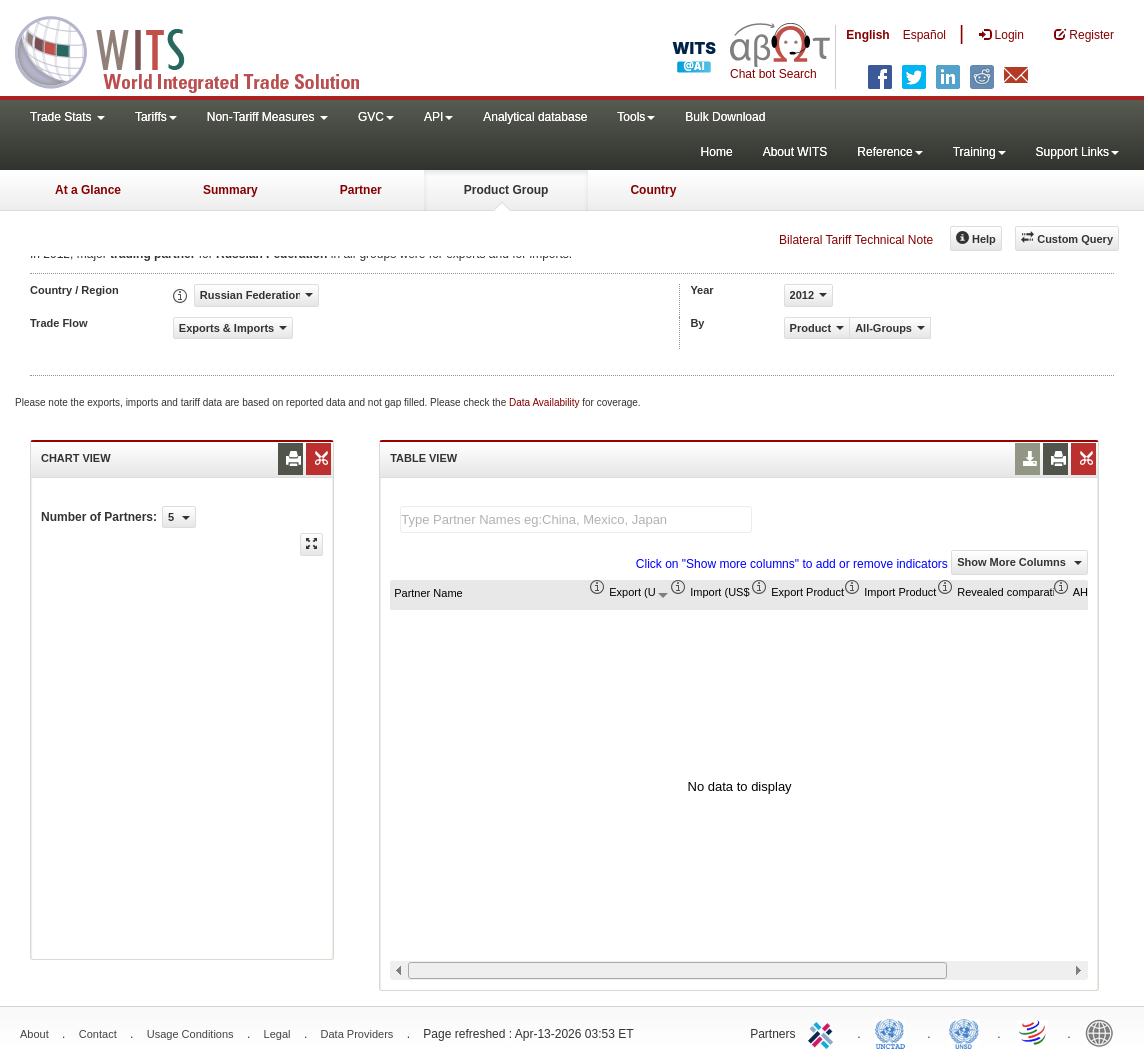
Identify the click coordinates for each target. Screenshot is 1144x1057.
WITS (200, 50)
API (438, 117)
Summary (230, 190)
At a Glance (88, 190)
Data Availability (545, 402)
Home (717, 152)
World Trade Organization (1034, 1032)
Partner (361, 190)
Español (924, 35)
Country (653, 190)
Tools (636, 117)
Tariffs (156, 117)
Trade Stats (67, 117)
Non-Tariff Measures (267, 117)
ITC (824, 1032)
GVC (376, 117)
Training (979, 152)
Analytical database (535, 117)
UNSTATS (964, 1032)
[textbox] (576, 519)
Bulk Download (725, 117)
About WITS (795, 152)
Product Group (506, 190)
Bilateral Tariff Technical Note (856, 240)
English (867, 35)
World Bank (1104, 1032)
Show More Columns (1019, 562)
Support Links (1077, 152)
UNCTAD (894, 1032)
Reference (889, 152)
